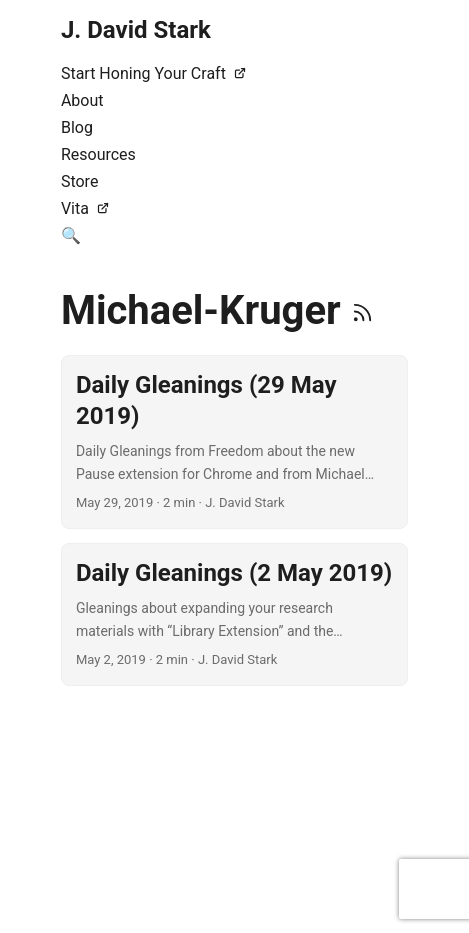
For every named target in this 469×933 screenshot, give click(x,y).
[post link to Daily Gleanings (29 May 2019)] (234, 442)
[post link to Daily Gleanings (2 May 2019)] (234, 614)
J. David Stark (136, 30)
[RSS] (362, 310)
